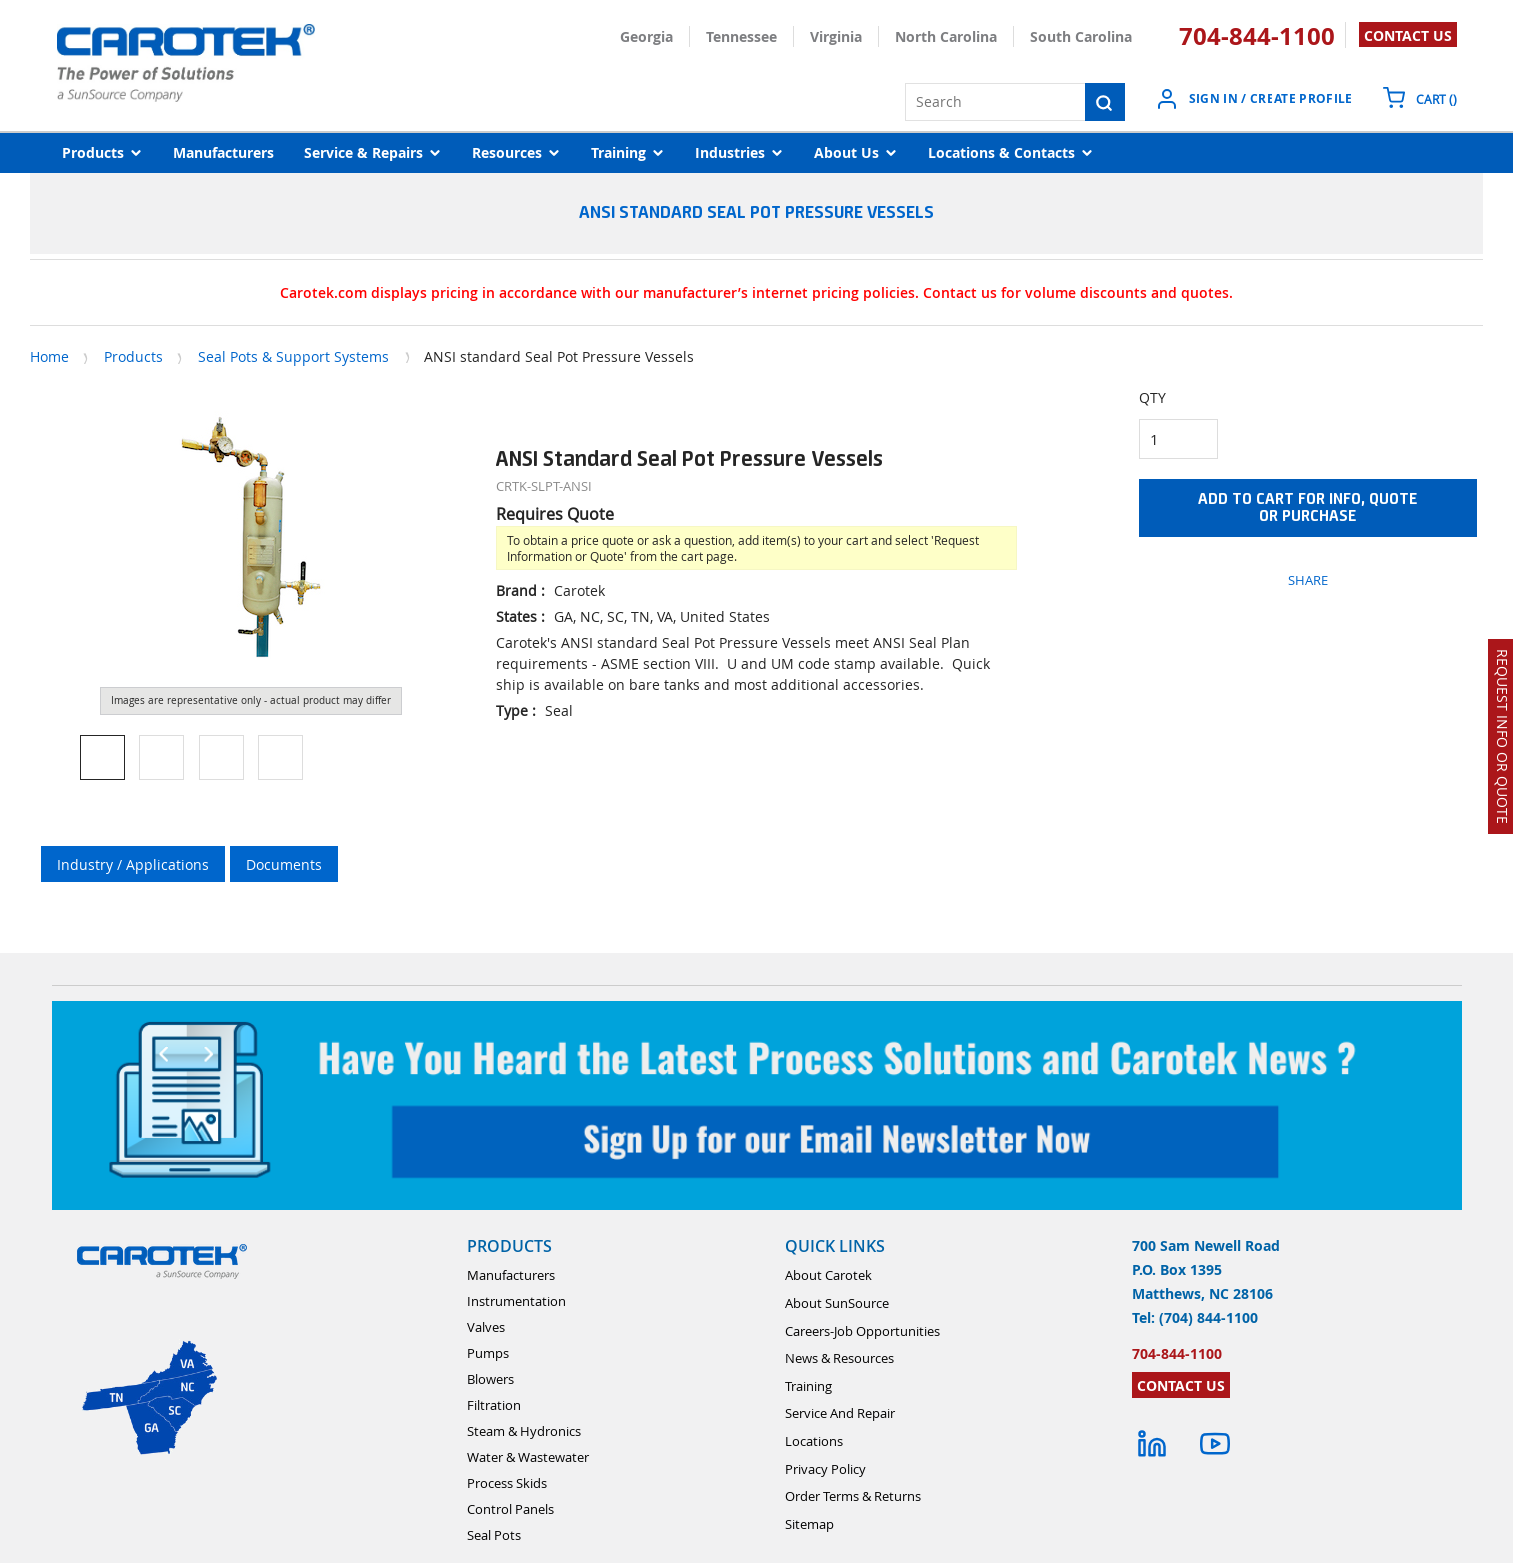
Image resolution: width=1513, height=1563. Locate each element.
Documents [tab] (284, 864)
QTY (1152, 397)
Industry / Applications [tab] (133, 864)
